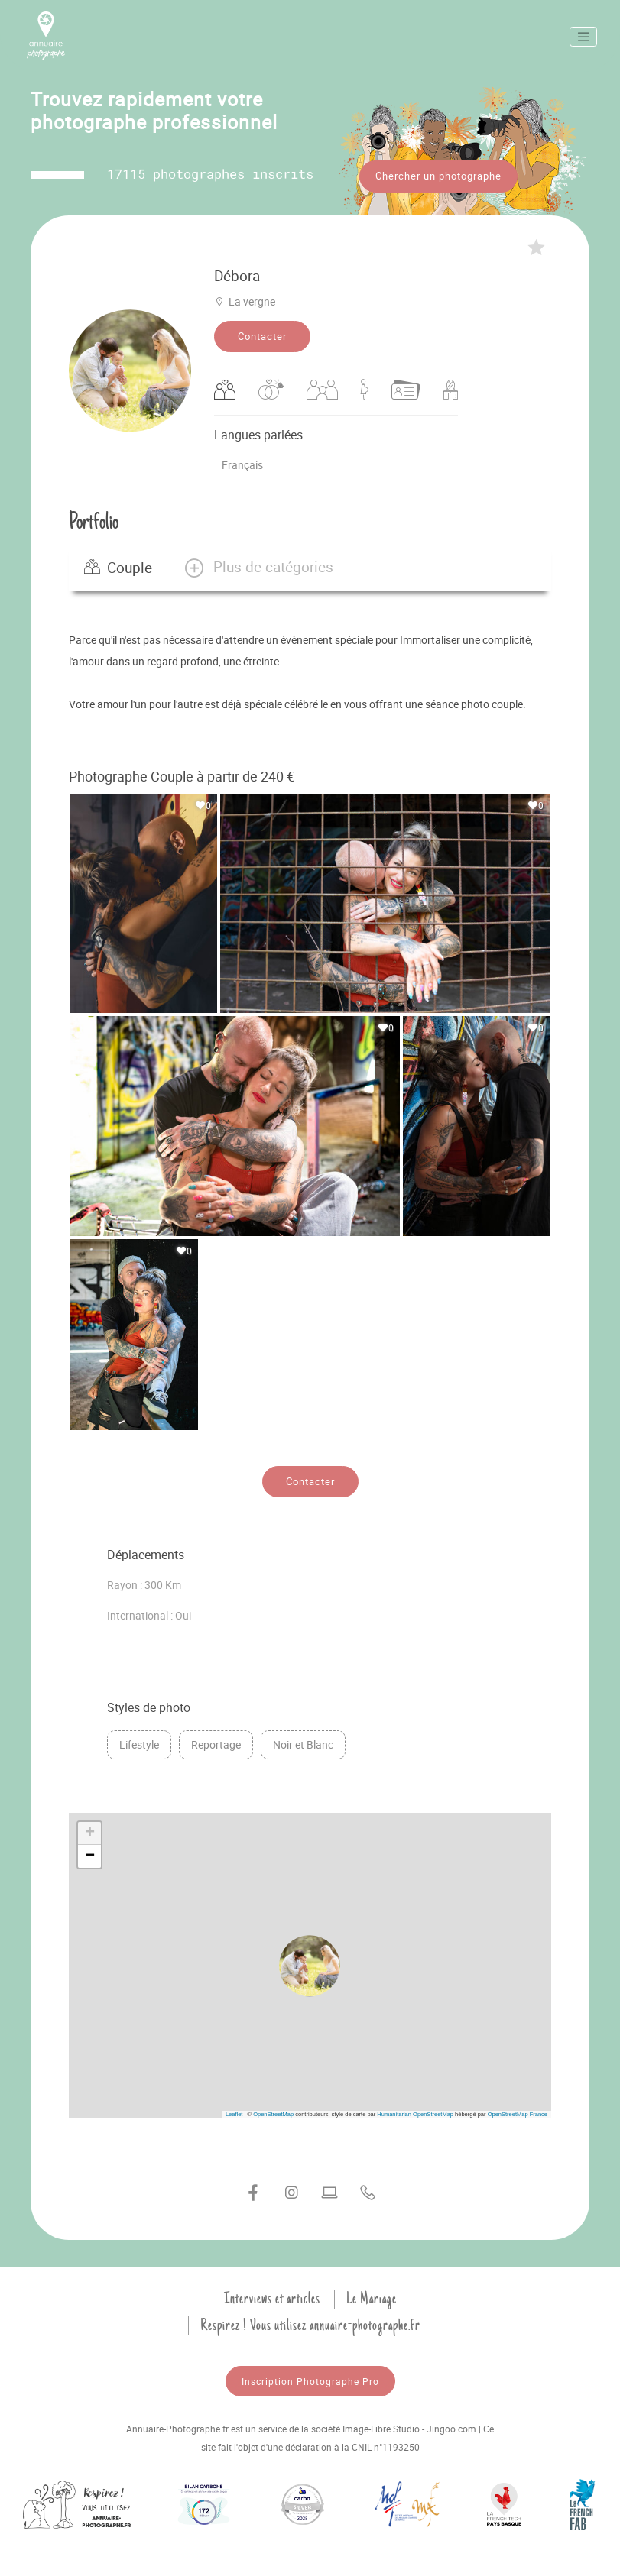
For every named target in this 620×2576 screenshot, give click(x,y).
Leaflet (234, 2114)
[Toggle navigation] (583, 37)
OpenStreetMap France (517, 2114)
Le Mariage (371, 2298)
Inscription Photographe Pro (310, 2381)
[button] (258, 568)
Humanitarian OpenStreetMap (415, 2114)
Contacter (262, 336)
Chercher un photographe (438, 176)
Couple (118, 568)
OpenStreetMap (273, 2114)
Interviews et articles (272, 2298)
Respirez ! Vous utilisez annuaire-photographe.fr (310, 2325)
